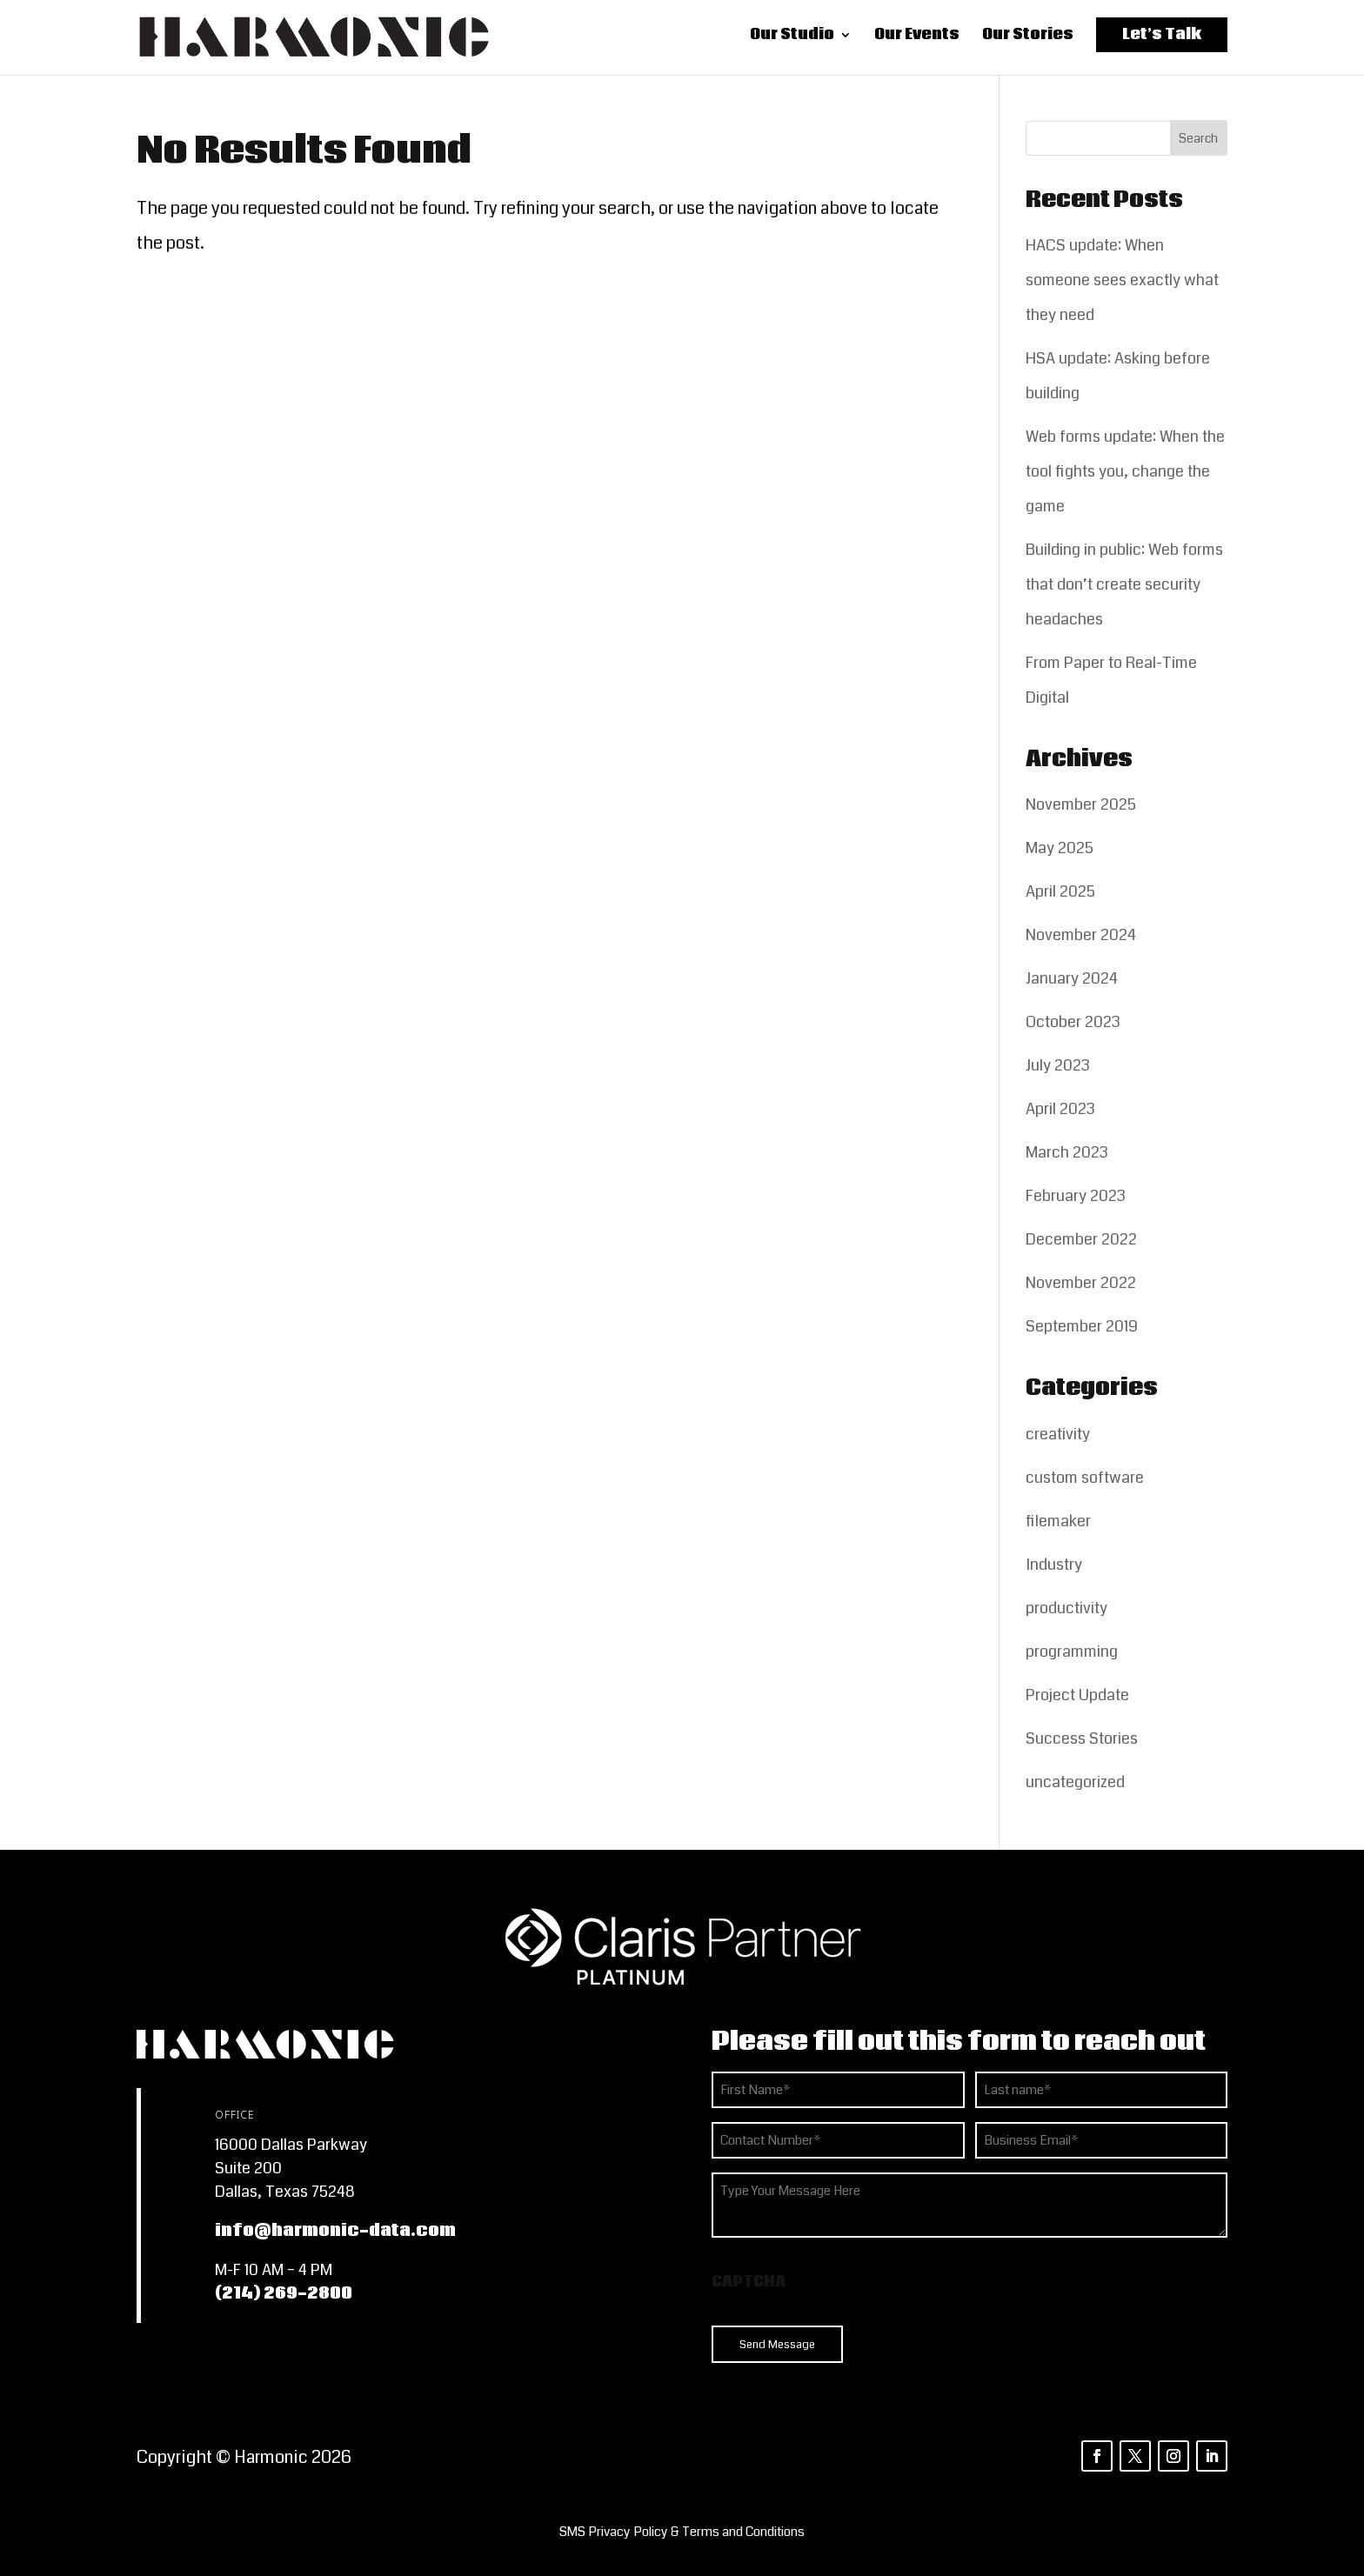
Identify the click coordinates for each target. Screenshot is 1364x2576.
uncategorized (1075, 1782)
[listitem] (682, 2531)
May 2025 (1059, 848)
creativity (1058, 1434)
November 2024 (1081, 935)
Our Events (916, 39)
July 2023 (1058, 1065)
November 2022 (1081, 1282)
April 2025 (1060, 891)
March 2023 (1067, 1152)
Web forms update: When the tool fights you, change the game (1125, 471)
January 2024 (1072, 978)
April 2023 (1060, 1109)
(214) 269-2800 (283, 2293)
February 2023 (1076, 1196)
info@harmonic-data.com (335, 2230)
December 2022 (1081, 1239)
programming (1072, 1651)
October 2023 (1073, 1022)
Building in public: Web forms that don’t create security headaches (1124, 584)
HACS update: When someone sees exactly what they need (1122, 280)
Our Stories (1027, 39)
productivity (1066, 1608)
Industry (1054, 1564)
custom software (1085, 1477)
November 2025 (1081, 804)
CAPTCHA (749, 2282)
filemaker (1058, 1521)
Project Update (1077, 1695)
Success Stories (1082, 1738)
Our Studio (792, 39)
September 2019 (1082, 1326)
